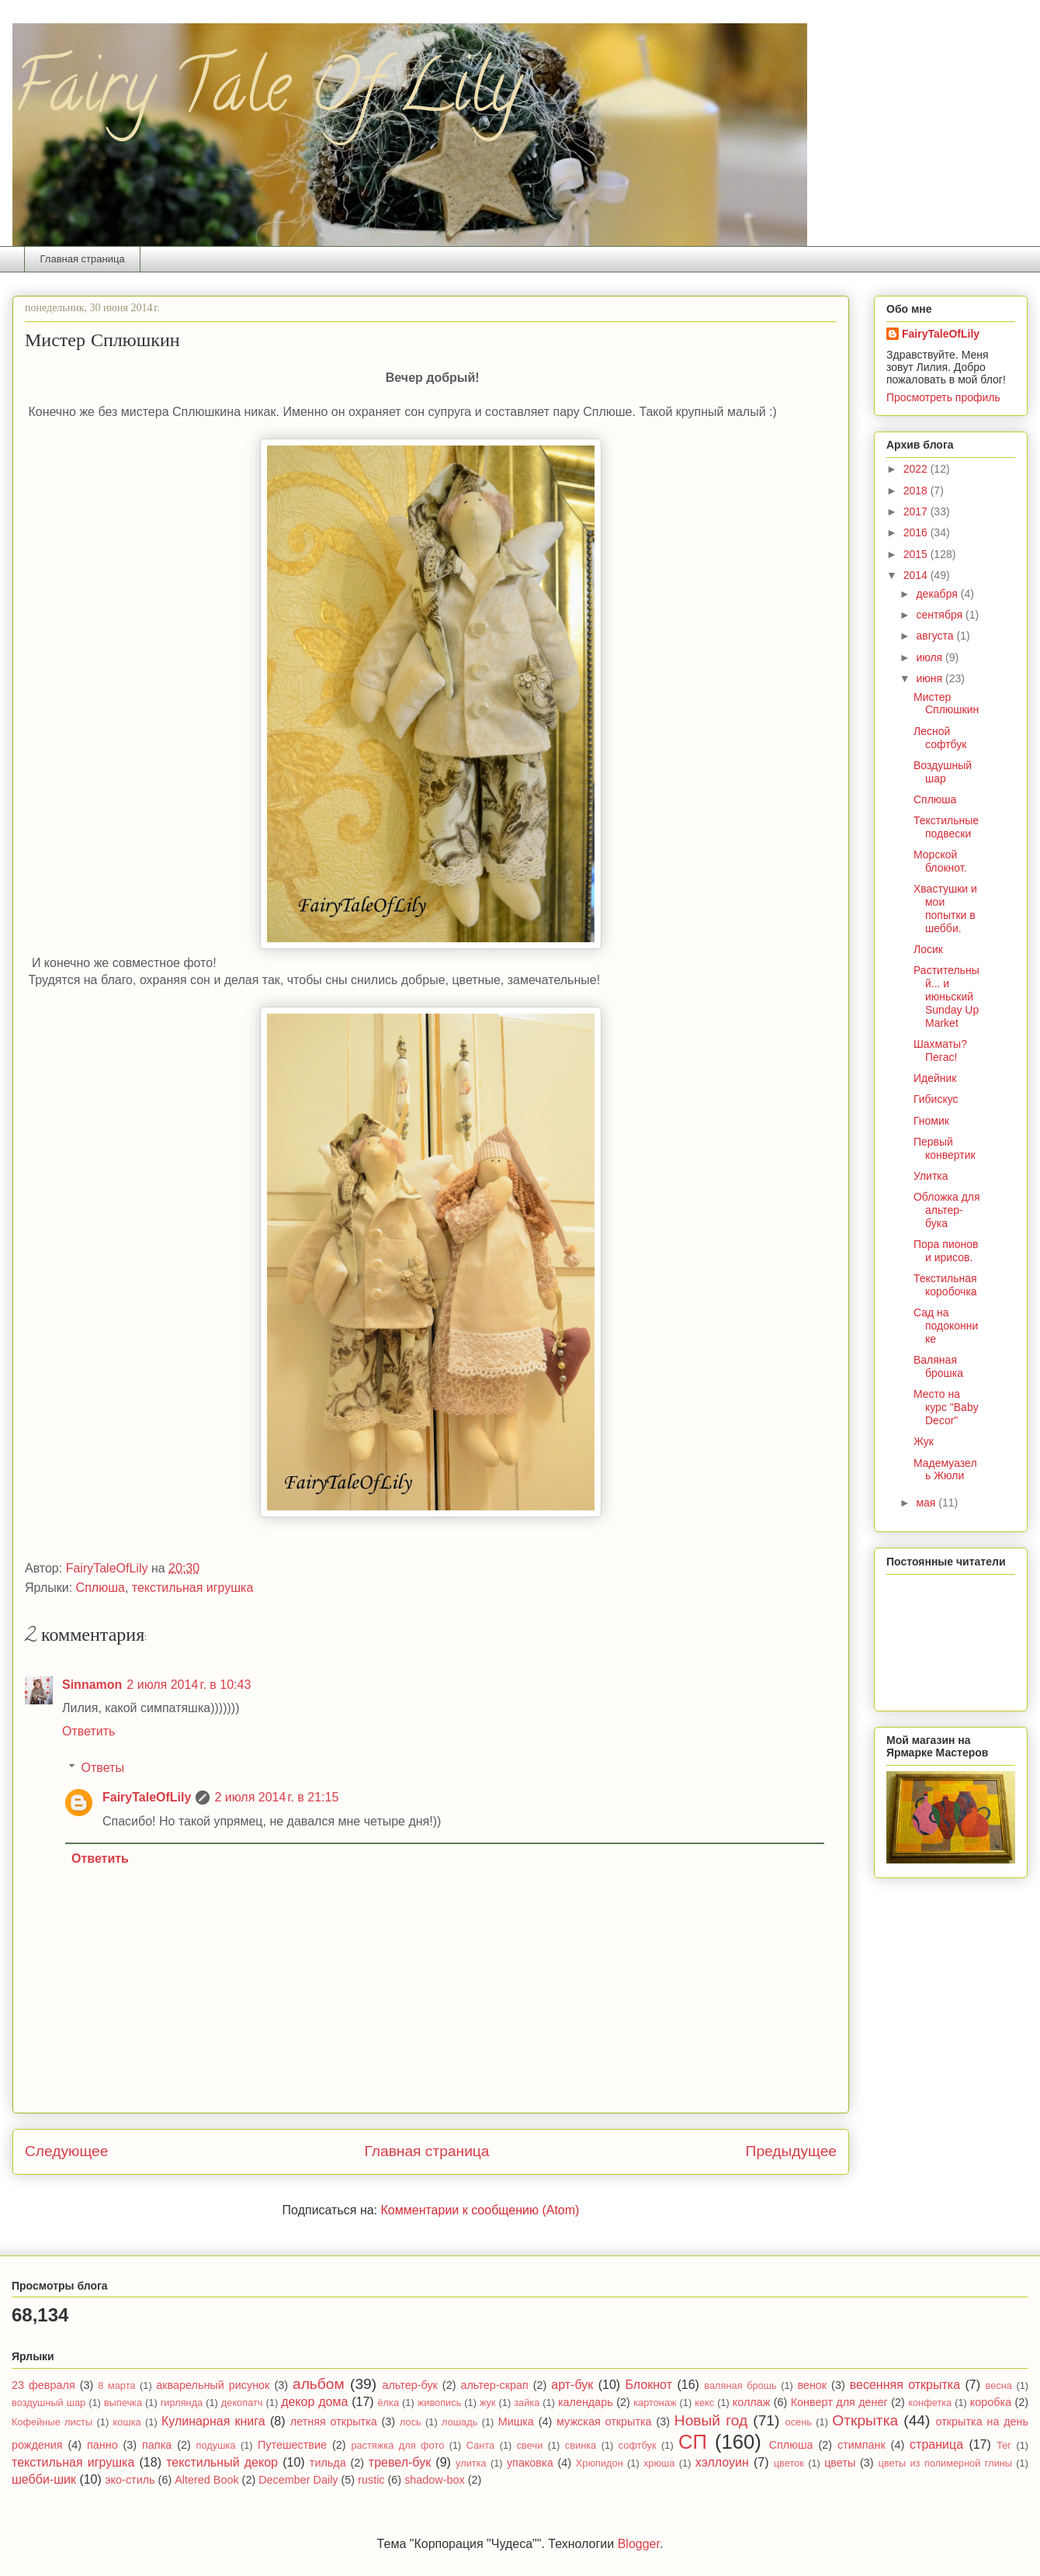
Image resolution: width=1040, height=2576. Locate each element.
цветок (789, 2463)
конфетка (930, 2402)
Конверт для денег (839, 2402)
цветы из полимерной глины (945, 2463)
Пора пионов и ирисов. (945, 1251)
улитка (471, 2463)
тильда (328, 2462)
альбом (319, 2384)
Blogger (639, 2543)
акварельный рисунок (212, 2385)
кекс (704, 2402)
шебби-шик (44, 2479)
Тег (1004, 2445)
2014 (917, 575)
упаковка (530, 2462)
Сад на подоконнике (945, 1325)
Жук (923, 1441)
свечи (530, 2445)
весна (999, 2385)
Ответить (88, 1731)
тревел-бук (400, 2462)
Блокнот (649, 2384)
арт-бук (572, 2384)
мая (927, 1502)
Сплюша (100, 1587)
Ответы (102, 1767)
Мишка (516, 2421)
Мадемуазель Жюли (945, 1469)
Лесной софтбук (939, 738)
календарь (585, 2402)
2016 (917, 532)
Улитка (930, 1176)
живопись (440, 2402)
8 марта (116, 2385)
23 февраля (43, 2385)
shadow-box (434, 2480)
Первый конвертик (944, 1148)
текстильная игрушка (193, 1587)
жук (488, 2402)
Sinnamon (92, 1684)
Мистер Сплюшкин (946, 703)
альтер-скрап (494, 2385)
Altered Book (206, 2480)
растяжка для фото (397, 2445)
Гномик (931, 1121)
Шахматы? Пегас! (940, 1050)
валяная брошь (740, 2385)
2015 (917, 554)
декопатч (242, 2402)
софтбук (638, 2445)
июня (930, 678)
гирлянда (182, 2402)
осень (798, 2422)
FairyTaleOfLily (146, 1797)
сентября (940, 614)
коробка (990, 2402)
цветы (839, 2462)
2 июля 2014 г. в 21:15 (276, 1797)
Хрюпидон (599, 2463)
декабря (938, 594)
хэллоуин (722, 2462)
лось (410, 2422)
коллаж (752, 2402)
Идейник (935, 1078)
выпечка (123, 2402)
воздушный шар (48, 2402)
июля (930, 657)
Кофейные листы (52, 2422)
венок (812, 2385)
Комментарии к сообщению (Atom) (480, 2210)
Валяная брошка (938, 1366)
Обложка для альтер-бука (946, 1210)
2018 (917, 490)
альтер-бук (409, 2385)
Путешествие (292, 2445)
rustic (371, 2480)
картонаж (654, 2402)
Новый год (710, 2420)
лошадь (459, 2422)
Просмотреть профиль (943, 397)
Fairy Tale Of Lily (266, 94)
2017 (917, 511)
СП (692, 2442)
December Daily (298, 2480)
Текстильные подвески (946, 827)
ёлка (389, 2402)
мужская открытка (604, 2421)
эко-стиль (129, 2480)
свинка (580, 2445)
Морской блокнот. (940, 861)
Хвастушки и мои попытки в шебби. (945, 908)
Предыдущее (791, 2151)
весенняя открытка (905, 2384)
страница (936, 2444)
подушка (216, 2445)
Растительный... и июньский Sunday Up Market (946, 996)
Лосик (928, 949)
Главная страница (82, 259)
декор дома (314, 2401)
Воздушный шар (942, 772)
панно (102, 2445)
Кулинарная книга (213, 2421)
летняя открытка (333, 2421)
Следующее (66, 2151)
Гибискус (936, 1099)
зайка (526, 2402)
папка (157, 2445)
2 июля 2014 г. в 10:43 (189, 1684)
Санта (480, 2445)
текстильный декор (222, 2462)
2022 (917, 469)
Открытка (865, 2420)
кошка (127, 2422)
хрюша (659, 2463)
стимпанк (861, 2445)
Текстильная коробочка (945, 1285)
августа (936, 635)
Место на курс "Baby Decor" (946, 1407)
